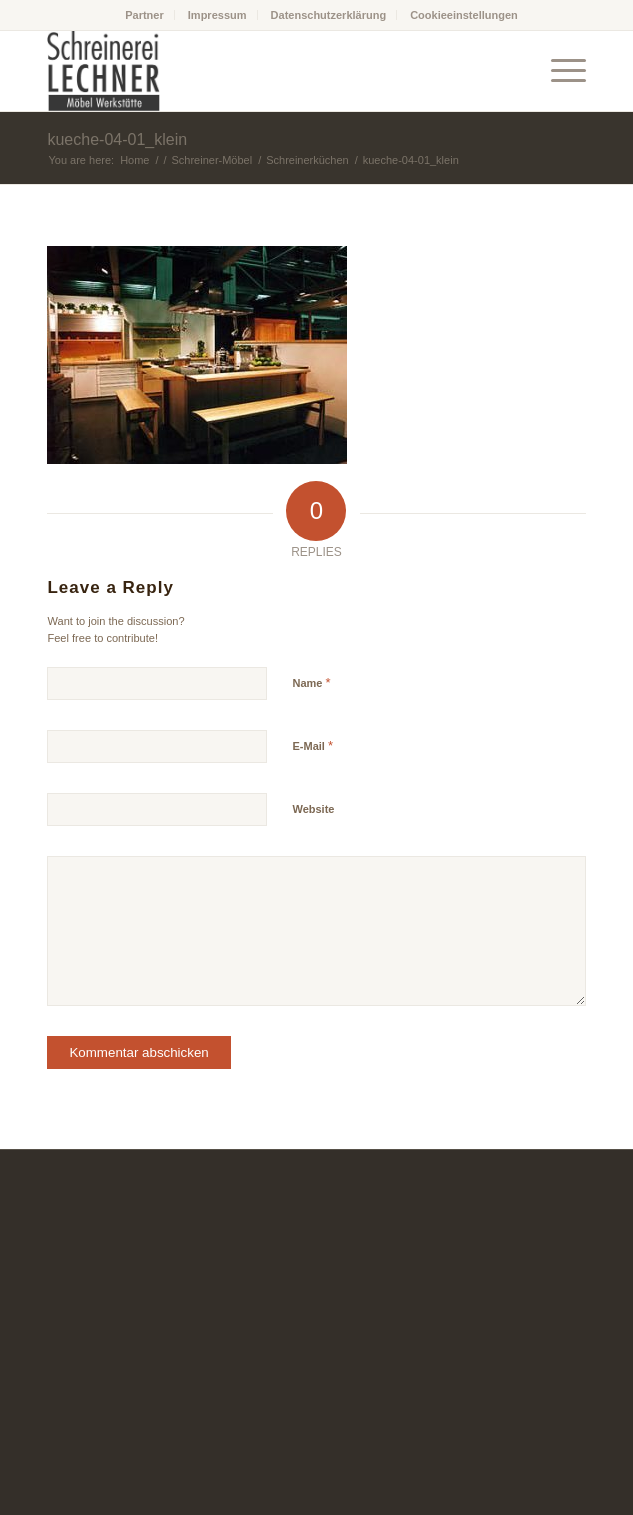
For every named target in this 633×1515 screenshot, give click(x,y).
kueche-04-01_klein (117, 139)
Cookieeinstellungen (464, 15)
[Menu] (558, 71)
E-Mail (312, 745)
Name (311, 682)
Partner (144, 15)
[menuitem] (145, 15)
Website (313, 809)
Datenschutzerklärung (329, 15)
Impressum (217, 15)
